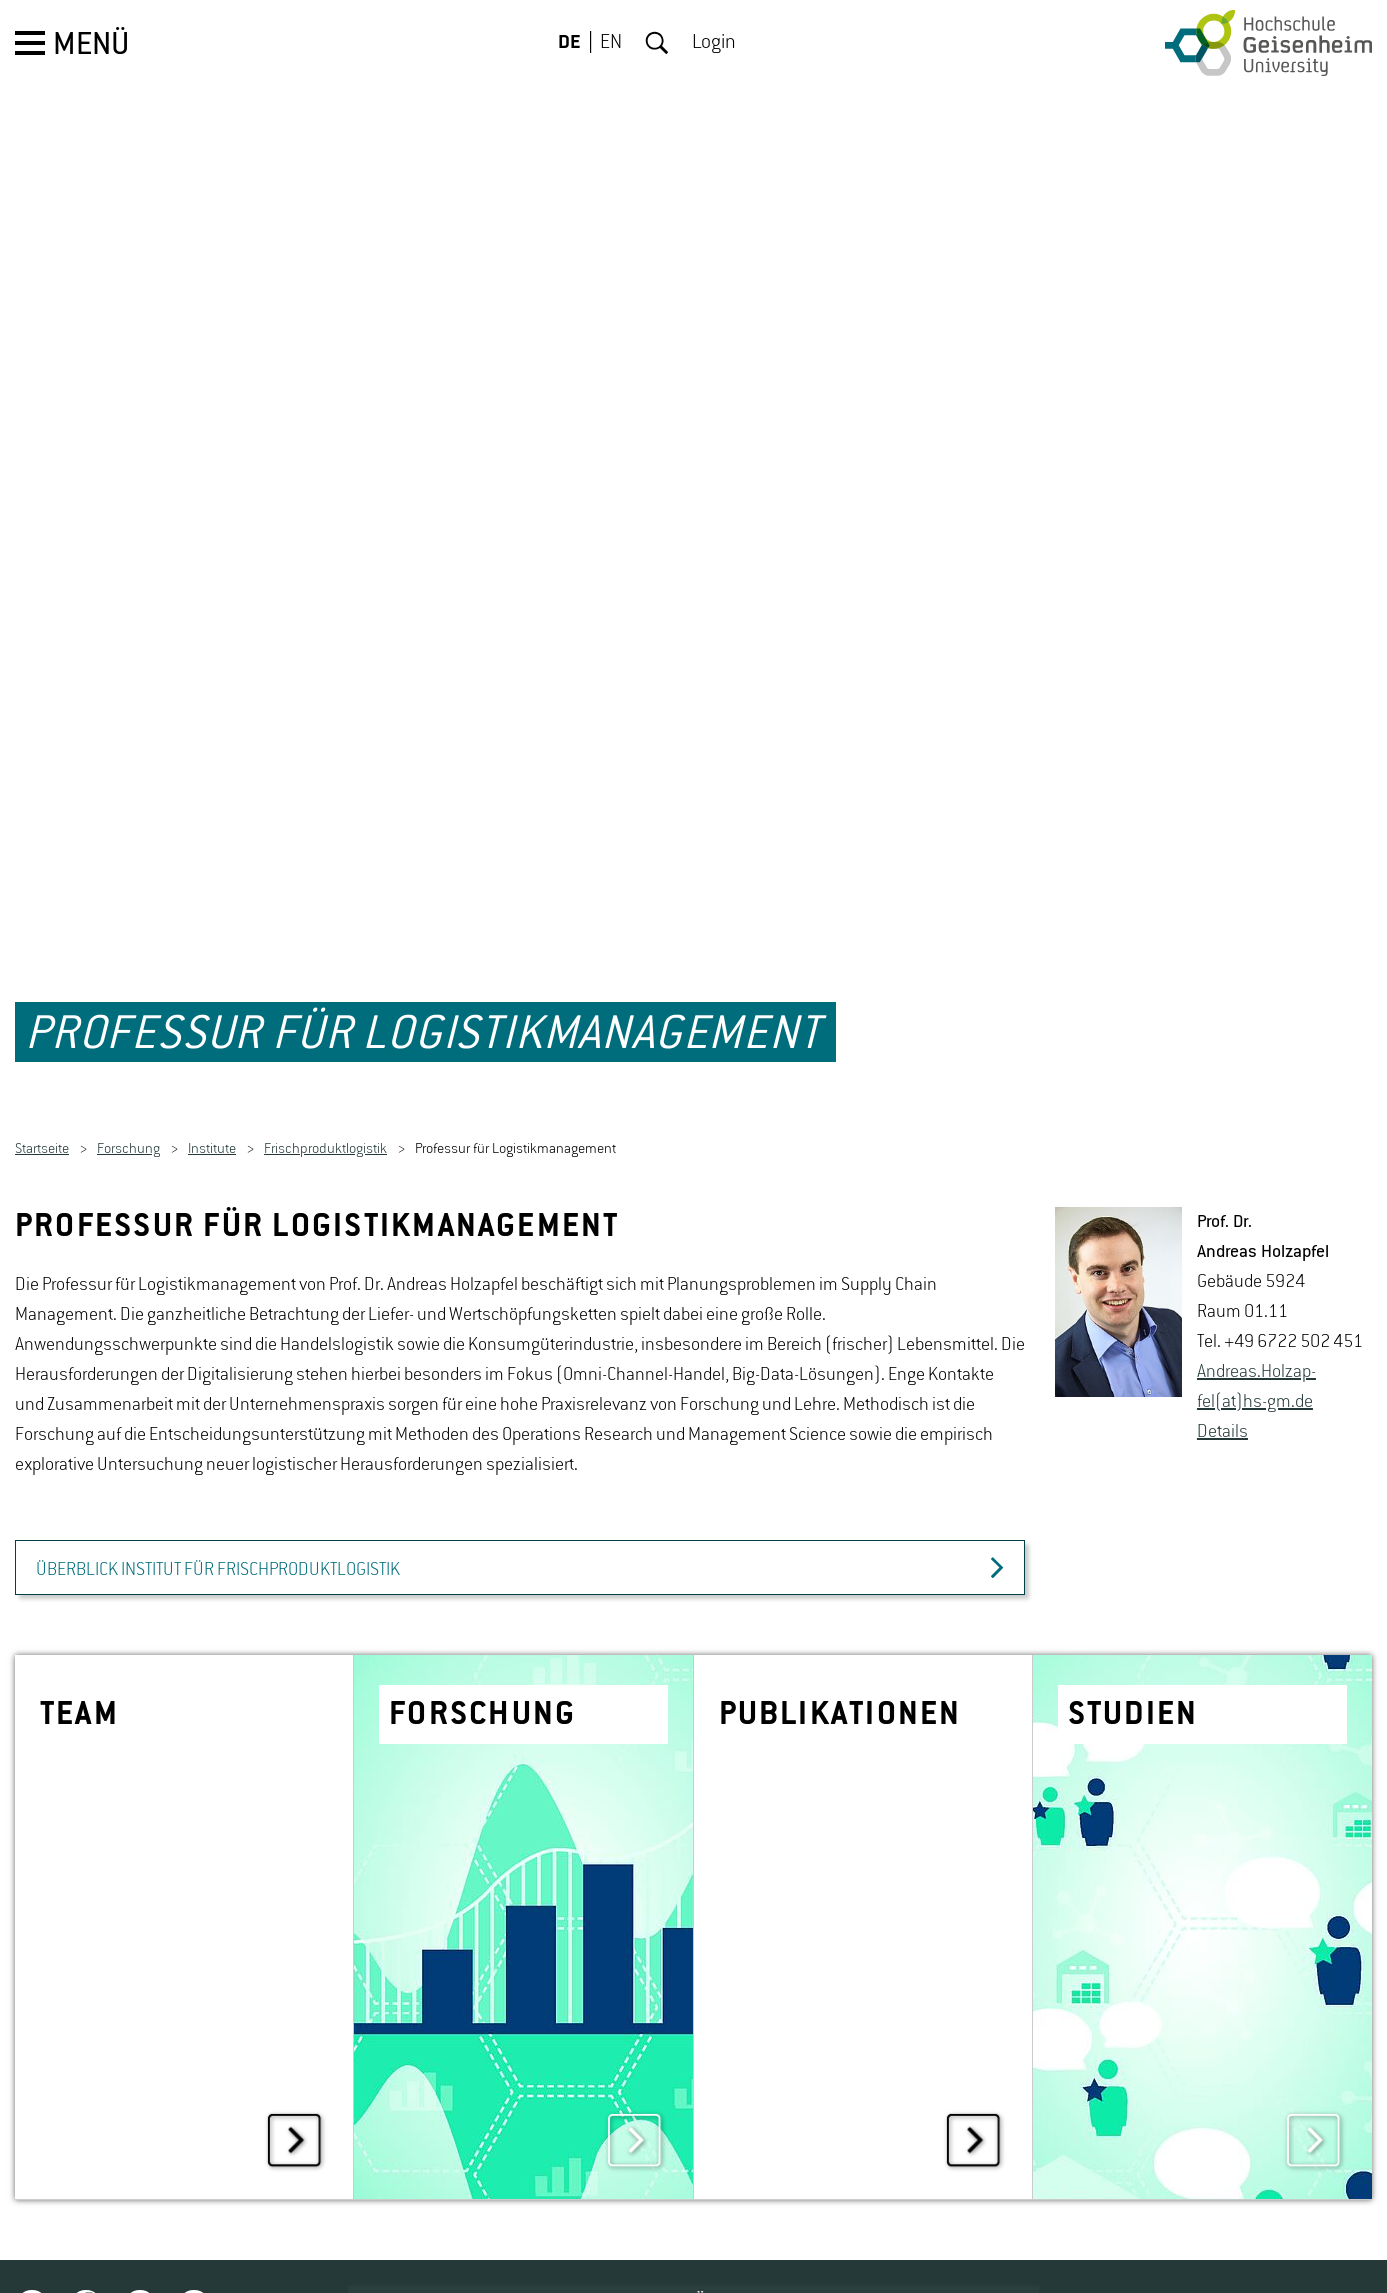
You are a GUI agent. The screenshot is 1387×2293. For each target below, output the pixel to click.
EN (611, 43)
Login (714, 43)
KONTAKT (1204, 2253)
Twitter (32, 2256)
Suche (657, 43)
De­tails (1222, 1381)
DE (569, 43)
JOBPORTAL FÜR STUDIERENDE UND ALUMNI (782, 2253)
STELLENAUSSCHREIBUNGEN (382, 2253)
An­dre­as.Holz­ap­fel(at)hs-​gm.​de (1256, 1336)
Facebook (86, 2256)
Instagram (140, 2256)
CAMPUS (1081, 2253)
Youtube (194, 2256)
